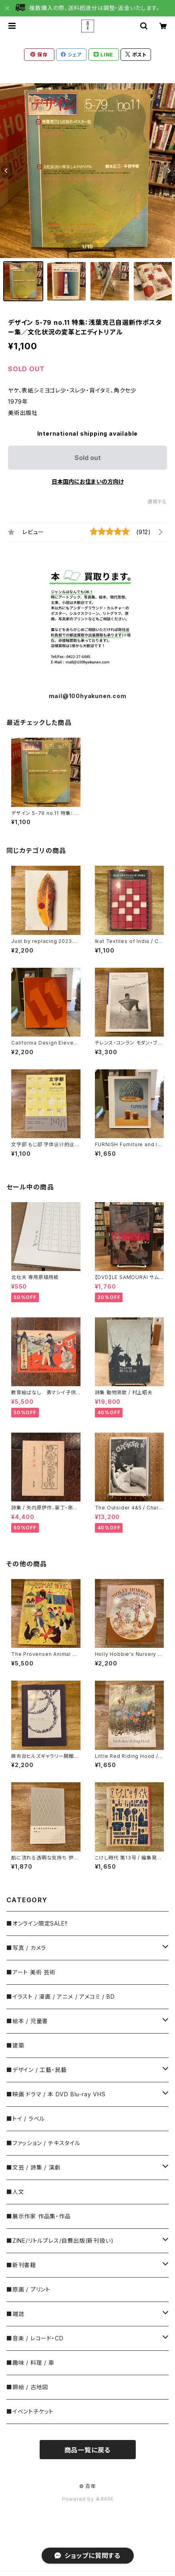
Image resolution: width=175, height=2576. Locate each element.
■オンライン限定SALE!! (37, 1923)
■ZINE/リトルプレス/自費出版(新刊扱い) (59, 2240)
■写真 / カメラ (26, 1947)
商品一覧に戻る (87, 2450)
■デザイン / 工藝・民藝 (36, 2069)
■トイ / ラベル (25, 2118)
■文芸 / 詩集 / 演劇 (33, 2167)
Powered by (87, 2499)
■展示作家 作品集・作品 (38, 2216)
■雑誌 (15, 2313)
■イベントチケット (30, 2411)
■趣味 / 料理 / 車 (30, 2362)
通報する (157, 501)
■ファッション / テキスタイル (43, 2143)
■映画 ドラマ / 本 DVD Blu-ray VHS (56, 2094)
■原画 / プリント (28, 2289)
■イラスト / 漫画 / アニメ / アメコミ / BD (60, 1996)
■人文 (15, 2191)
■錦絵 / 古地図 (27, 2387)
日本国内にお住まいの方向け (88, 481)
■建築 (15, 2045)
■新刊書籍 (21, 2265)
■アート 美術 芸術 (31, 1972)
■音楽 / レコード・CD (34, 2338)
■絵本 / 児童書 (27, 2021)
